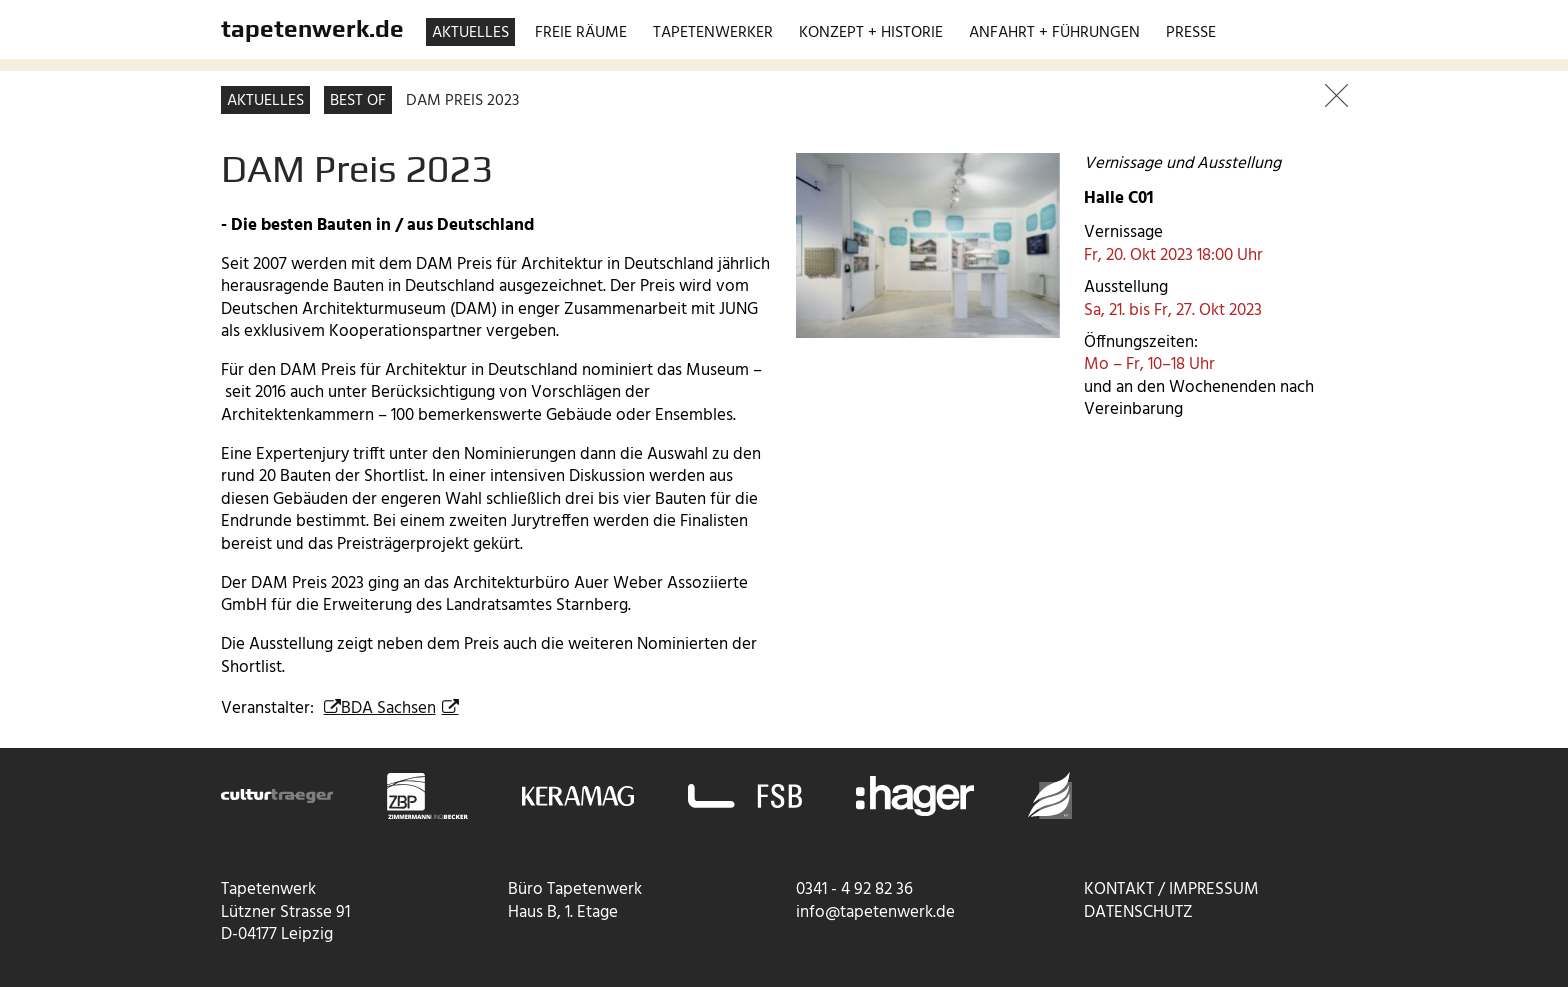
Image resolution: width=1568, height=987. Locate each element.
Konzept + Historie (871, 33)
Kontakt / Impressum (1171, 889)
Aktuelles (470, 33)
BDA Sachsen (388, 708)
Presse (1191, 33)
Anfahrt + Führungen (1054, 33)
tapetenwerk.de (312, 28)
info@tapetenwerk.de (875, 912)
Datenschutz (1138, 912)
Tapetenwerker (713, 33)
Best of (358, 101)
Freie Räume (581, 33)
